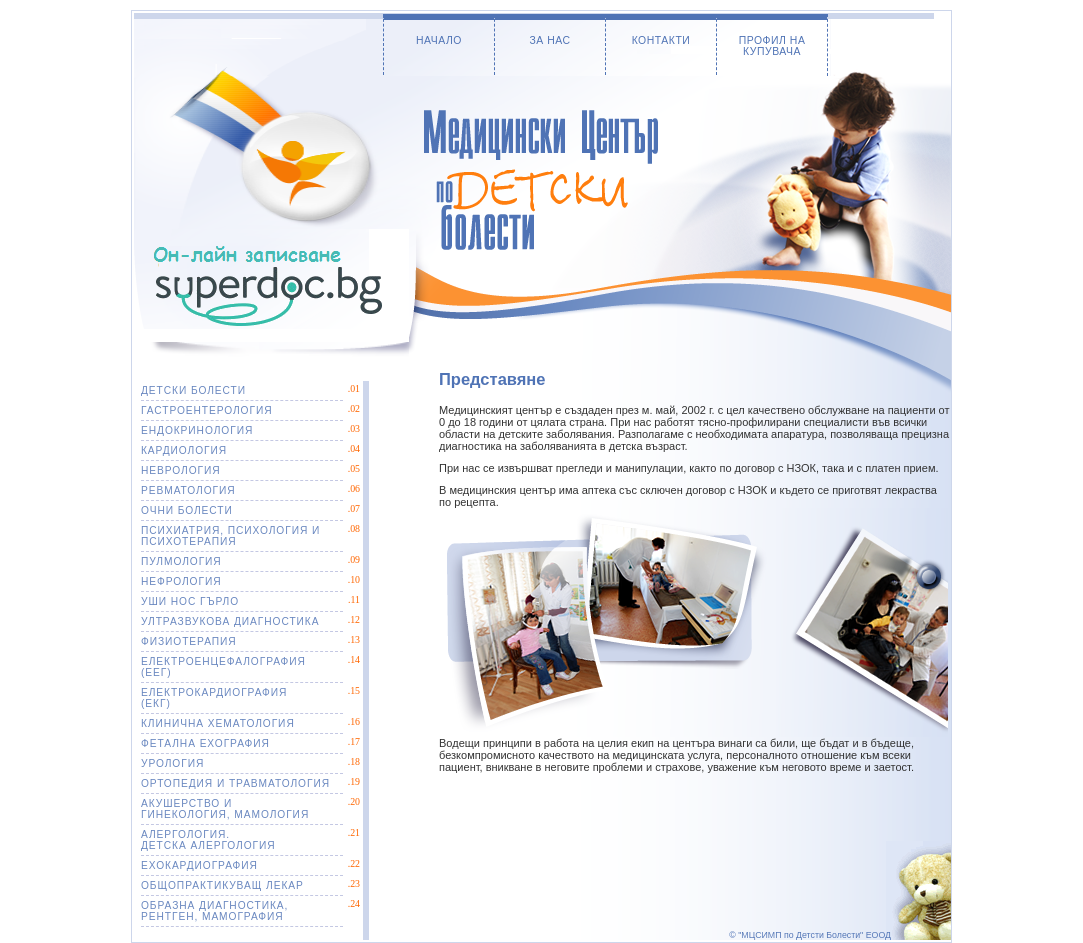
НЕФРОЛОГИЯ (181, 581)
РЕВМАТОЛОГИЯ (188, 490)
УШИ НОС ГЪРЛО (190, 601)
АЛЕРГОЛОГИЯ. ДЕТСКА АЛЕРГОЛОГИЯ (208, 840)
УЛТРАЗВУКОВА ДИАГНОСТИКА (230, 621)
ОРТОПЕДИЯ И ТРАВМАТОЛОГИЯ (235, 783)
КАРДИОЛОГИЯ (184, 450)
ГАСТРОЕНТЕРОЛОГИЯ (207, 410)
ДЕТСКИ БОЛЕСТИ (193, 390)
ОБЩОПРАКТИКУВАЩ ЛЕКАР (222, 885)
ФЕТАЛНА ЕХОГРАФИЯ (205, 743)
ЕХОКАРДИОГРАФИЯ (199, 865)
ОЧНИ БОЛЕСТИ (187, 510)
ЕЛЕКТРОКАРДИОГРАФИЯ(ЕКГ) (214, 698)
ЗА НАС (549, 40)
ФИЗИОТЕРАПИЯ (189, 641)
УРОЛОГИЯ (172, 763)
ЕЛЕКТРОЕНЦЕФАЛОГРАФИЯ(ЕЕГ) (223, 667)
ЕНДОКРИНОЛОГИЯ (197, 430)
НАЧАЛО (439, 40)
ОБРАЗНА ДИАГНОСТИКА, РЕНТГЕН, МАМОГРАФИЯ (214, 911)
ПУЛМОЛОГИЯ (181, 561)
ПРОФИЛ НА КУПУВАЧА (772, 46)
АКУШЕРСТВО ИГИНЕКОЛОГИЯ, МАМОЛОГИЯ (225, 809)
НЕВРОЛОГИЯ (181, 470)
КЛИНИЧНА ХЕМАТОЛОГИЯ (218, 723)
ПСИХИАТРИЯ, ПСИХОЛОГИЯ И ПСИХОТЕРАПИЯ (230, 536)
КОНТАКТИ (661, 40)
